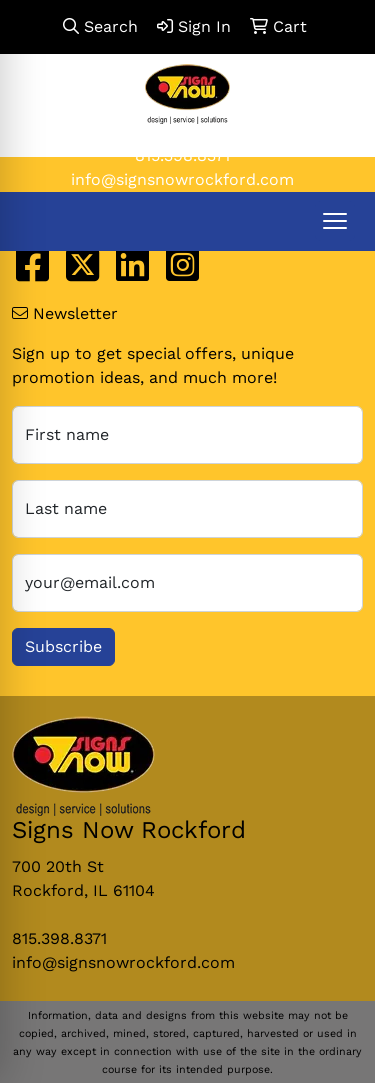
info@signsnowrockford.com (182, 179)
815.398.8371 (182, 155)
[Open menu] (335, 221)
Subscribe (63, 646)
